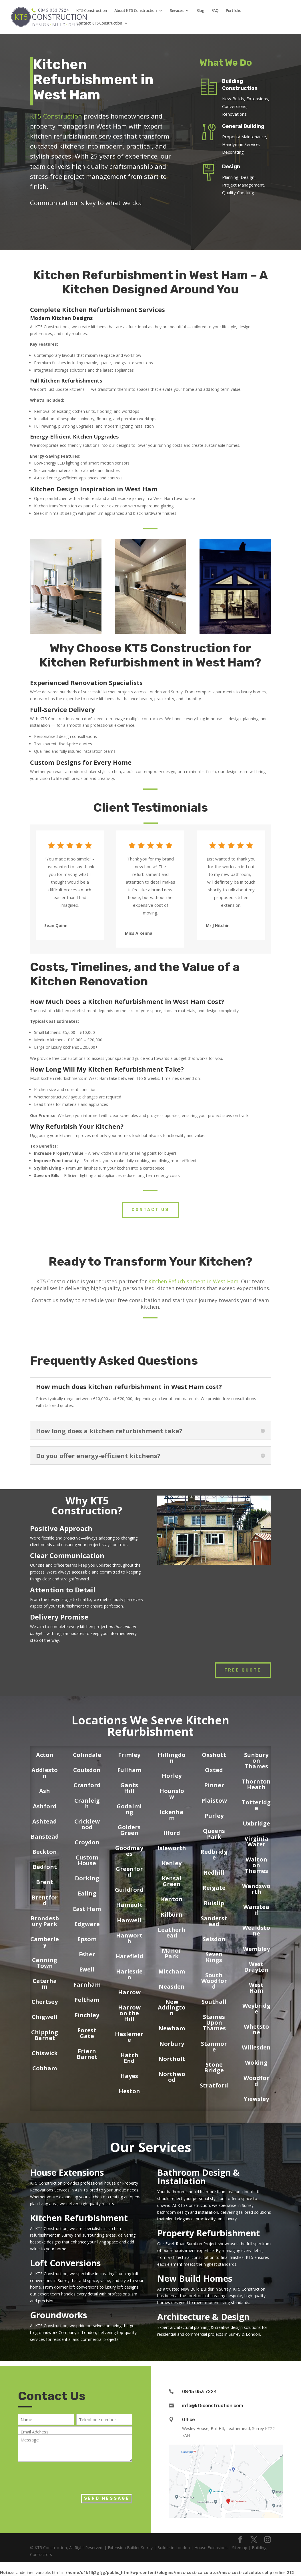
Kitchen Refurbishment (79, 2218)
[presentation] (61, 2476)
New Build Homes (194, 2278)
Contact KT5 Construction (99, 23)
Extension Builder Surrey (130, 2547)
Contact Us (150, 1209)
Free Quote (242, 1670)
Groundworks (58, 2315)
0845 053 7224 (199, 2391)
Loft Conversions (65, 2263)
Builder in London (173, 2547)
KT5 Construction (91, 11)
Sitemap (239, 2547)
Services (176, 11)
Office (188, 2419)
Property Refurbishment (208, 2233)
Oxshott (214, 1755)
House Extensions (67, 2172)
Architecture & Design (203, 2317)
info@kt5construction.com (212, 2405)
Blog (200, 11)
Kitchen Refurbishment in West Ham (193, 1281)
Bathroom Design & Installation (198, 2177)
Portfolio (233, 11)
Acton (44, 1755)
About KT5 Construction (135, 11)
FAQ (215, 11)
